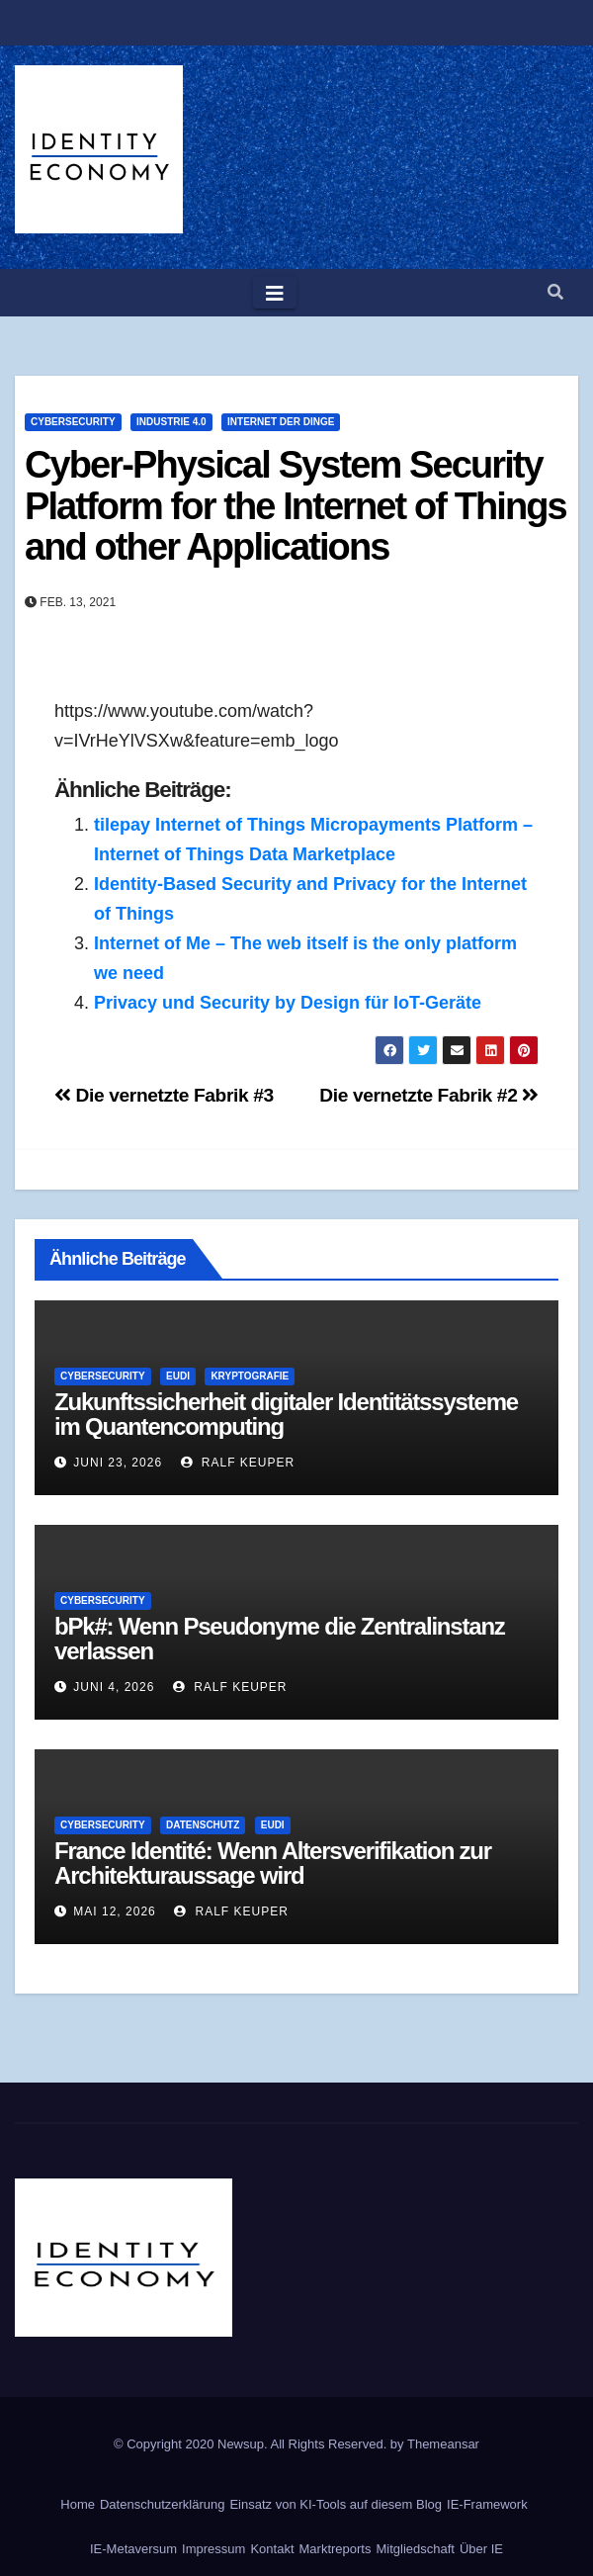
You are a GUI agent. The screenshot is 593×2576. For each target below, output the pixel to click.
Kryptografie (250, 1376)
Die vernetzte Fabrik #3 (164, 1095)
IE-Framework (487, 2504)
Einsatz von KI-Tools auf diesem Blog (335, 2504)
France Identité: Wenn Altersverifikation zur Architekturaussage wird (272, 1863)
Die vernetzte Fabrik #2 (429, 1095)
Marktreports (335, 2548)
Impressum (213, 2548)
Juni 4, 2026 (113, 1687)
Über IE (481, 2548)
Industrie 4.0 (171, 421)
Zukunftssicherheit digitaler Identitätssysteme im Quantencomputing (286, 1414)
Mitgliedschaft (415, 2548)
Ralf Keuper (238, 1462)
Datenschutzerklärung (162, 2504)
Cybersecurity (73, 421)
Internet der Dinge (280, 421)
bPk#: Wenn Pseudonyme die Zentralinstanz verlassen (279, 1638)
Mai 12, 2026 (114, 1911)
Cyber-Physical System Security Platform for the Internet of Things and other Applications (295, 506)
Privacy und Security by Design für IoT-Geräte (287, 1003)
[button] (555, 292)
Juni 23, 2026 (117, 1462)
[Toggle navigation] (274, 293)
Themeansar (443, 2444)
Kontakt (272, 2548)
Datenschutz (202, 1825)
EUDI (178, 1376)
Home (77, 2504)
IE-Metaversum (133, 2548)
